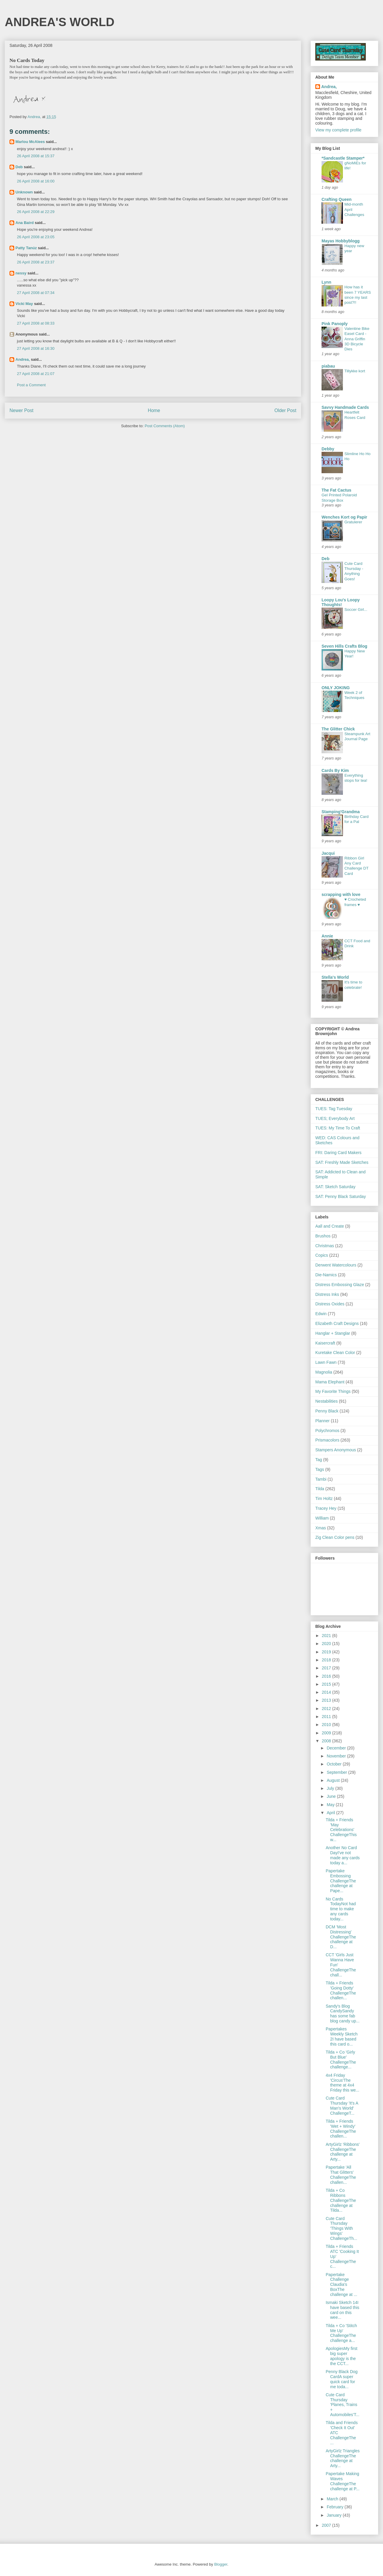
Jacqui (328, 853)
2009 (327, 1732)
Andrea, (22, 359)
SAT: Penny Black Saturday (340, 1196)
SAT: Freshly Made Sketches (341, 1162)
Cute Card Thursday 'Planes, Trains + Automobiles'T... (342, 2404)
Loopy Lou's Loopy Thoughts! (341, 602)
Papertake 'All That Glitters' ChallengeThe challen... (341, 2174)
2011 (327, 1716)
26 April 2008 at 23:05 (36, 237)
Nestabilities (326, 1401)
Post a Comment (31, 385)
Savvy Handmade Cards (345, 407)
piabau (328, 366)
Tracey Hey (325, 1508)
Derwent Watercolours (335, 1265)
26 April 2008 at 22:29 (36, 211)
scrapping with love (341, 894)
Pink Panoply (335, 323)
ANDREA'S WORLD (60, 21)
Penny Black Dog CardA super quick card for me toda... (341, 2379)
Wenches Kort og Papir (344, 517)
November (337, 1756)
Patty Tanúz (26, 248)
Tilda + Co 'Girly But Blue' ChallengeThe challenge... (341, 2059)
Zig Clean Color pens (334, 1537)
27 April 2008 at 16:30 (36, 348)
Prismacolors (327, 1440)
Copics (321, 1255)
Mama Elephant (329, 1382)
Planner (322, 1420)
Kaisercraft (325, 1343)
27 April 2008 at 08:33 (36, 323)
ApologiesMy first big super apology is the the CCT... (341, 2356)
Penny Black (326, 1411)
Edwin (321, 1313)
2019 (327, 1651)
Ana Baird (24, 222)
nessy (20, 273)
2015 (327, 1684)
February (335, 2507)
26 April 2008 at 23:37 (36, 262)
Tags (319, 1469)
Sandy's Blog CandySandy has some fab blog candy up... (343, 2013)
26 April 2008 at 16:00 (36, 181)
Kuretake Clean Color (335, 1352)
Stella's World (335, 977)
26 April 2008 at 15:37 (36, 156)
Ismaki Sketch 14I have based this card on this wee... (342, 2310)
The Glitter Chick (338, 729)
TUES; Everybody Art (334, 1118)
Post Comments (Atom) (165, 426)
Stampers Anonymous (335, 1449)
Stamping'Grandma (341, 811)
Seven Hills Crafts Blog (344, 646)
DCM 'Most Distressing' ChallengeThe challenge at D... (341, 1937)
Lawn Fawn (326, 1362)
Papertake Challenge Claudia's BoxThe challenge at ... (341, 2284)
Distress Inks (327, 1294)
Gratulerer (353, 522)
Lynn (326, 282)
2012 (327, 1708)
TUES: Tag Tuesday (333, 1108)
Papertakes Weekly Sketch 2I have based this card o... (341, 2036)
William (322, 1518)
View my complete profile (338, 130)
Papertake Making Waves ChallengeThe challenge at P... (343, 2481)
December (337, 1748)
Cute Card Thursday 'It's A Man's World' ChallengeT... (342, 2105)
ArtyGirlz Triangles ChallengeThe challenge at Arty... (343, 2458)
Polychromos (327, 1430)
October (335, 1764)
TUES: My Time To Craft (337, 1128)
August (334, 1780)
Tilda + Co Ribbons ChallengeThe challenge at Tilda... (341, 2200)
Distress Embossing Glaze (339, 1284)
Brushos (322, 1236)
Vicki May (24, 303)
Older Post (285, 410)
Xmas (320, 1527)
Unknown (24, 192)
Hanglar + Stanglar (332, 1333)
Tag (318, 1459)
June (332, 1796)
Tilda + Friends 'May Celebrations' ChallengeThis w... (341, 1829)
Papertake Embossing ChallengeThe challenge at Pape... (341, 1880)
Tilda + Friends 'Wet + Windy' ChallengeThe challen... (341, 2128)
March (333, 2498)
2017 (327, 1668)
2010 (327, 1724)
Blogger (220, 2564)
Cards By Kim (335, 770)
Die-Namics (326, 1274)
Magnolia (323, 1372)
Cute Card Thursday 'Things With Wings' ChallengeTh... (341, 2228)
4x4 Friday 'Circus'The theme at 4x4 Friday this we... (342, 2082)
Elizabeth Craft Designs (337, 1323)
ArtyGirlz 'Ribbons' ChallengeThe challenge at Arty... (343, 2152)
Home (154, 410)
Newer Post (22, 410)
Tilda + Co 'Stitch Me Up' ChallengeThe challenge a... (341, 2333)
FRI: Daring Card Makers (338, 1152)
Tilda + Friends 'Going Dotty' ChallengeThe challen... (341, 1990)
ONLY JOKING (336, 687)
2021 (327, 1635)
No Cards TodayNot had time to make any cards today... (341, 1909)
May (331, 1804)
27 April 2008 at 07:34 (36, 292)
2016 (327, 1676)
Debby (328, 448)
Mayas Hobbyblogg (341, 241)
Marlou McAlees (30, 141)
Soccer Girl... (355, 609)
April (331, 1812)
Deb (19, 167)
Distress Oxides (329, 1303)
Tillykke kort (354, 371)
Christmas (324, 1245)
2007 (327, 2525)
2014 (327, 1692)
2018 (327, 1660)
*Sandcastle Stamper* (343, 158)
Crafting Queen (337, 199)
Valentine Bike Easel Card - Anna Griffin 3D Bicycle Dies (356, 338)
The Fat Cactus (336, 490)
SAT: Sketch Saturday (335, 1186)
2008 (327, 1740)
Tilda (319, 1488)
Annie (327, 936)
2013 (327, 1700)
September (337, 1772)
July (331, 1788)
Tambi (320, 1479)
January (335, 2515)
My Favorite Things (333, 1391)
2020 (327, 1643)
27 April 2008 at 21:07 (36, 373)
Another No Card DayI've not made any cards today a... (343, 1855)
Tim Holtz (324, 1498)
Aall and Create (329, 1226)
